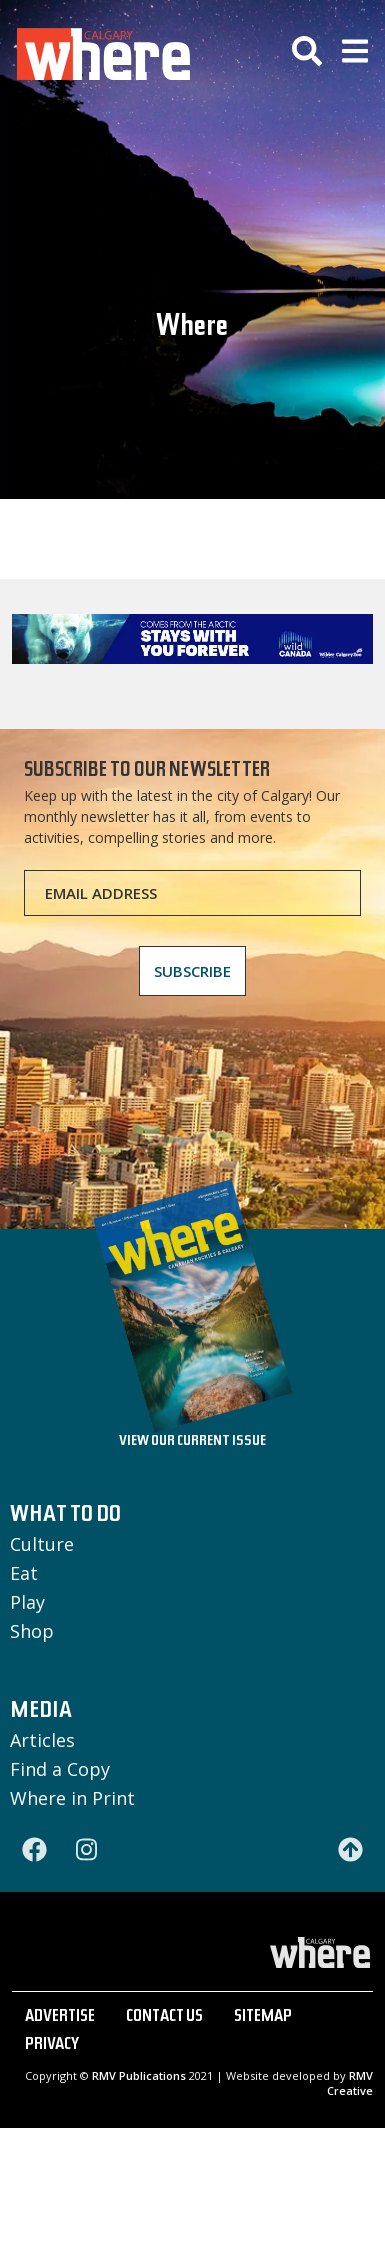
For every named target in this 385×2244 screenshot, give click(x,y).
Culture (42, 1544)
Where (192, 329)
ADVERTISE (60, 2018)
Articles (42, 1740)
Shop (32, 1631)
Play (27, 1602)
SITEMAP (263, 2018)
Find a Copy (60, 1769)
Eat (24, 1573)
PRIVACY (52, 2046)
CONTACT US (164, 2018)
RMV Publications (139, 2075)
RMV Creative (350, 2083)
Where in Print (72, 1798)
